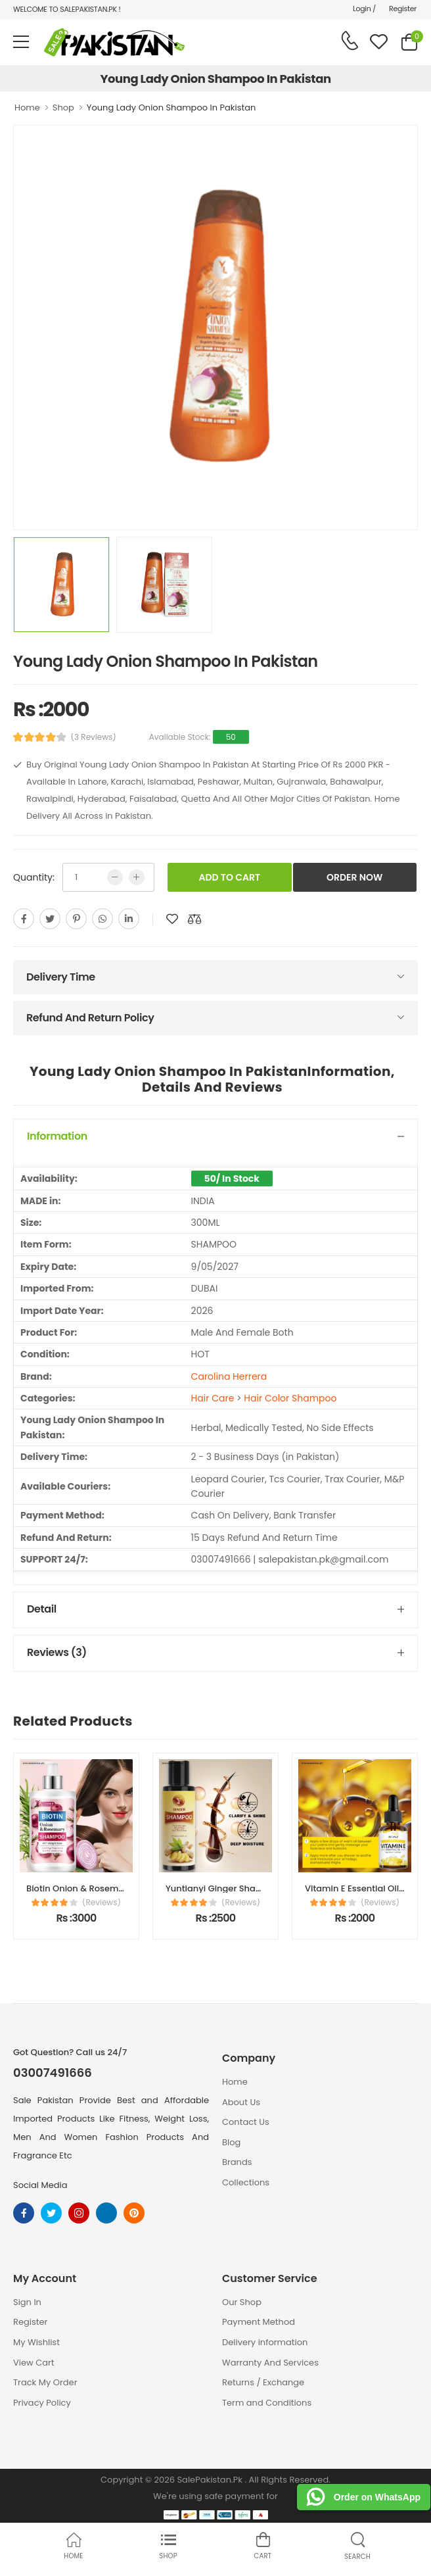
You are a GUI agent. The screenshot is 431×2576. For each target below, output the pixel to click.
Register (403, 8)
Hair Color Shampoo (290, 1398)
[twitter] (49, 918)
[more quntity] (137, 877)
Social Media (40, 2185)
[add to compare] (194, 919)
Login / (364, 8)
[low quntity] (115, 877)
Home (27, 107)
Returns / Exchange (263, 2382)
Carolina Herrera (229, 1376)
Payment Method (258, 2322)
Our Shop (241, 2302)
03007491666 (52, 2073)
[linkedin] (128, 918)
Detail (42, 1608)
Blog (231, 2142)
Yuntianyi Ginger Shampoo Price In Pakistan (259, 1888)
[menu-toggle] (21, 42)
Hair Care (213, 1398)
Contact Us (245, 2122)
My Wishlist (36, 2342)
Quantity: (34, 877)
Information (57, 1136)
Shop (63, 107)
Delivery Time (60, 976)
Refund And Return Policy (90, 1017)
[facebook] (23, 918)
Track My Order (45, 2382)
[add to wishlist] (172, 919)
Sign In (27, 2302)
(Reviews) (101, 1903)
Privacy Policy (42, 2402)
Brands (237, 2162)
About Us (241, 2102)
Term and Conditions (266, 2402)
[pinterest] (76, 918)
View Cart (34, 2362)
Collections (245, 2182)
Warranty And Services (270, 2362)
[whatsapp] (102, 918)
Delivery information (264, 2342)
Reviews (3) (57, 1652)
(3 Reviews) (93, 737)
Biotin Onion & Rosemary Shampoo (101, 1888)
